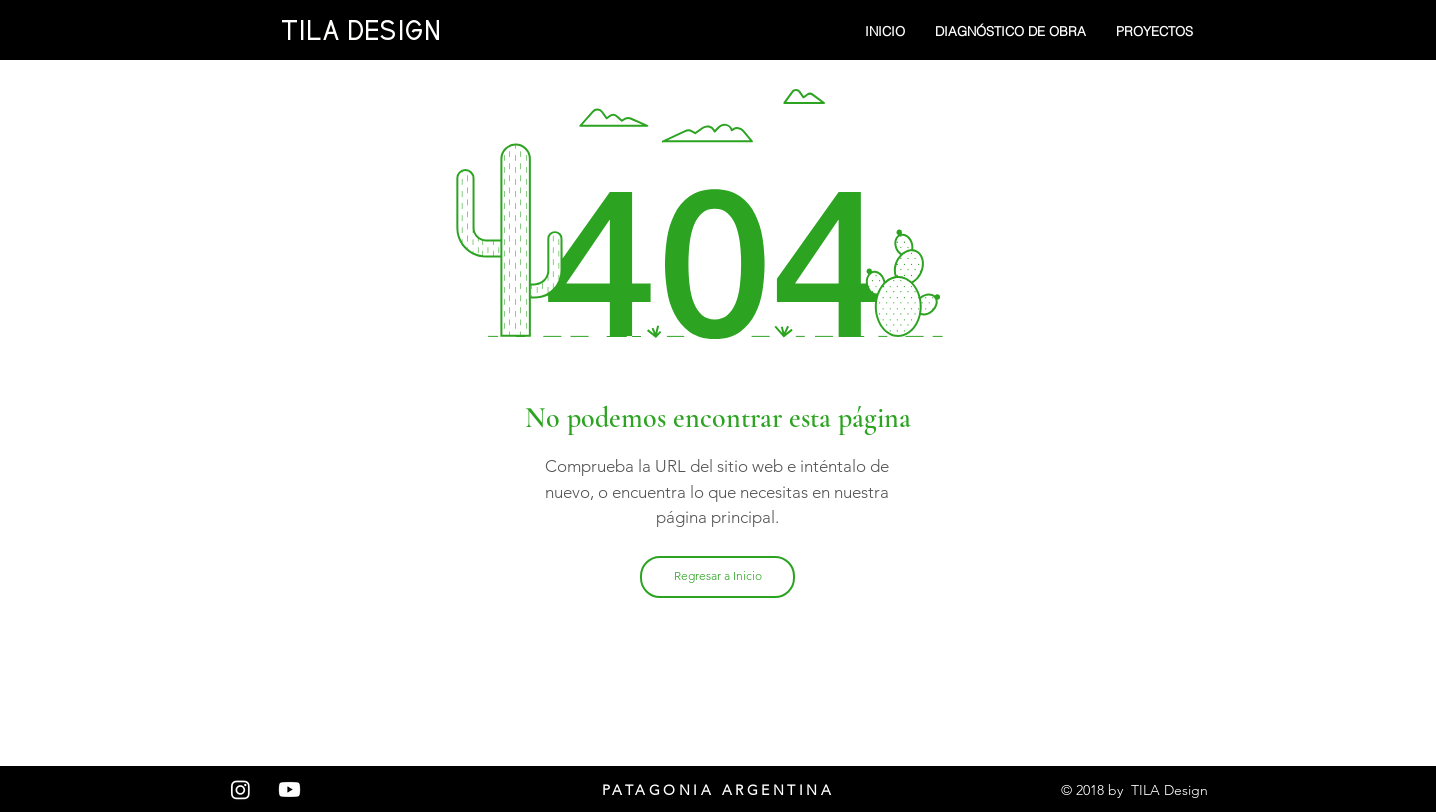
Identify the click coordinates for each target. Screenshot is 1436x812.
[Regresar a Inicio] (717, 577)
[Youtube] (289, 789)
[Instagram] (240, 789)
